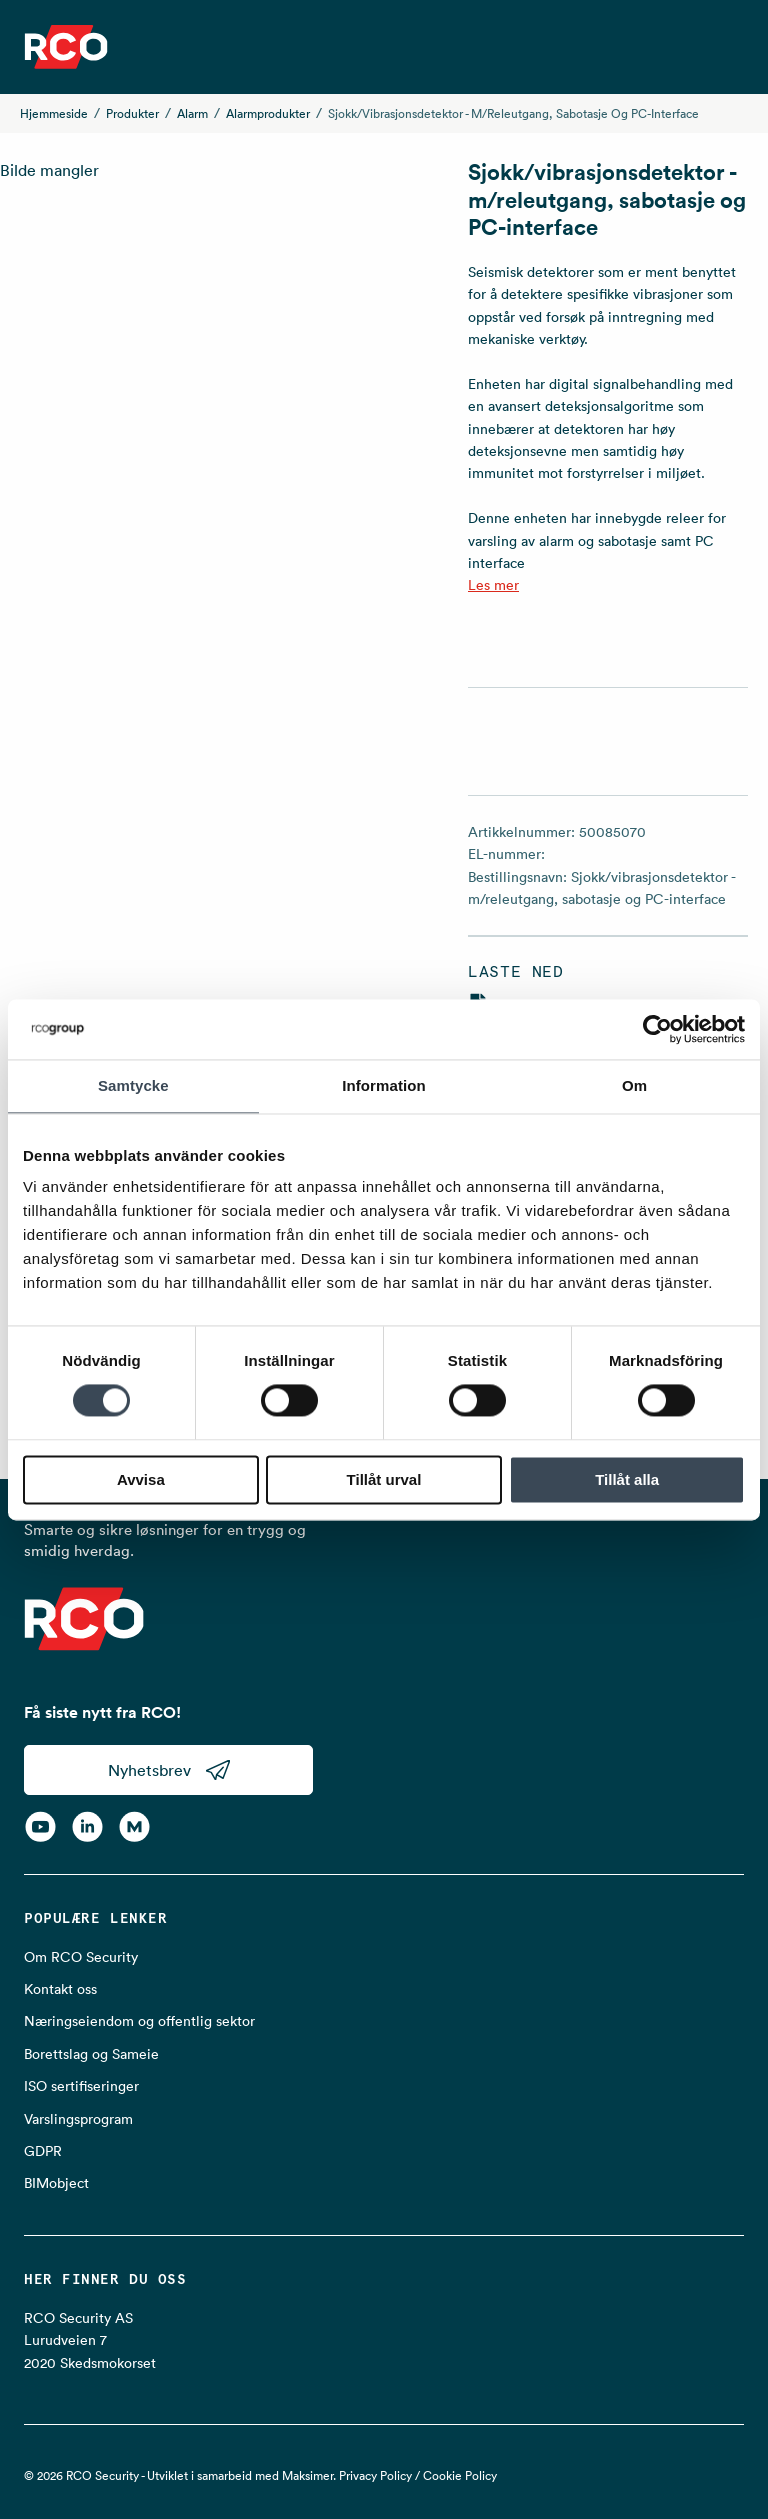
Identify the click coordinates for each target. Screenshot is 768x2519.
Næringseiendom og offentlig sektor (139, 2021)
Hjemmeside (54, 113)
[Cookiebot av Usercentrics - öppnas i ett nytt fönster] (657, 1029)
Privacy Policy (375, 2475)
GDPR (43, 2151)
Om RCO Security (81, 1957)
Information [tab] (384, 1085)
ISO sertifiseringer (81, 2086)
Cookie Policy (460, 2475)
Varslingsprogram (78, 2119)
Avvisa (141, 1479)
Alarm (192, 113)
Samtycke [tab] (133, 1085)
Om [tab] (634, 1085)
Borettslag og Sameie (91, 2054)
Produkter (132, 113)
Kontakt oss (60, 1989)
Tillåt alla (627, 1479)
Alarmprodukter (268, 113)
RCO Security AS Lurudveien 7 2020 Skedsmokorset (90, 2340)
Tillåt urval (384, 1479)
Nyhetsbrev (169, 1770)
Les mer (493, 585)
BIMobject (56, 2183)
